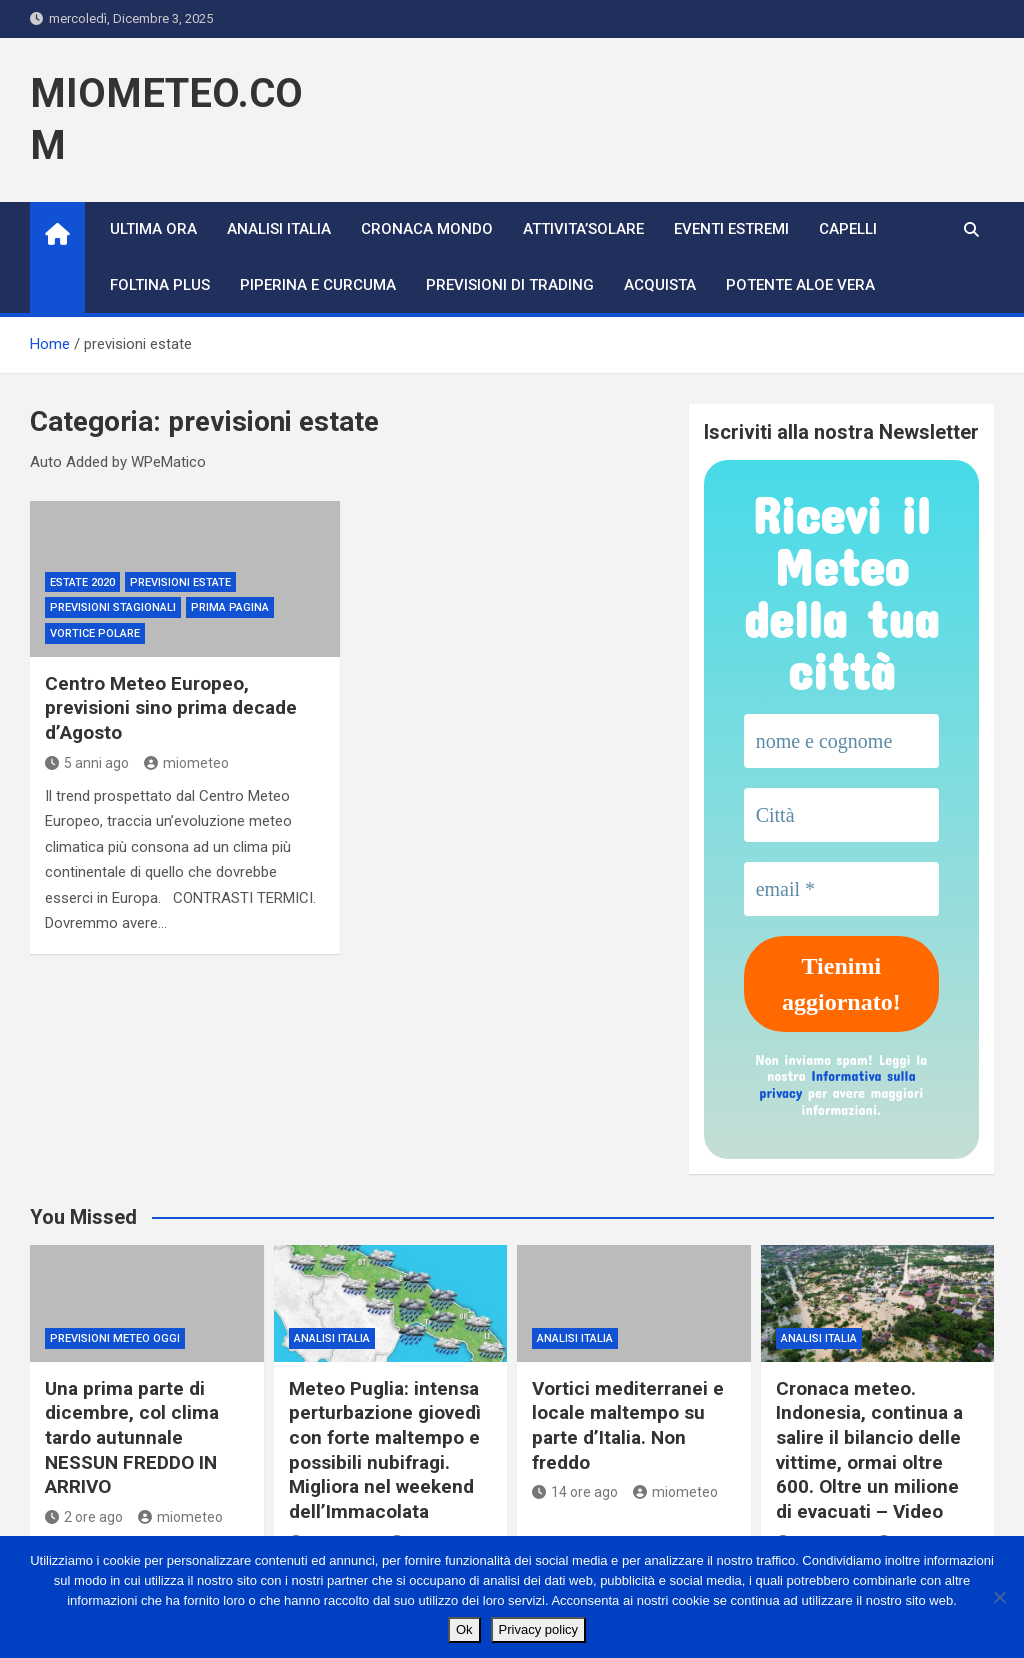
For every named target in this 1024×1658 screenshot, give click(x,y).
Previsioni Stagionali (113, 607)
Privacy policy (538, 1629)
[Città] (841, 815)
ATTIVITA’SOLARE (583, 229)
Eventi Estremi (731, 229)
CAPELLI (848, 229)
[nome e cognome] (841, 741)
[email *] (841, 889)
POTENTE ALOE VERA (800, 285)
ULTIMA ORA (153, 229)
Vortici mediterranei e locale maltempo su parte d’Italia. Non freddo (628, 1425)
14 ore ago (575, 1492)
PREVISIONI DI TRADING (510, 285)
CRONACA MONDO (427, 229)
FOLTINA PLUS (160, 285)
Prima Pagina (230, 607)
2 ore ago (84, 1517)
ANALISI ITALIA (279, 229)
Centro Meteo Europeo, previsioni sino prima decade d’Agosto (171, 708)
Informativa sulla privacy (837, 1084)
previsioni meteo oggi (115, 1338)
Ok (464, 1629)
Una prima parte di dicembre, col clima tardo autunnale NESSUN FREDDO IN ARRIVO (132, 1438)
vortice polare (95, 633)
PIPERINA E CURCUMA (318, 285)
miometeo (186, 763)
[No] (999, 1597)
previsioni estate (180, 582)
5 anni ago (87, 763)
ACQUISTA (660, 285)
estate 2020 (82, 582)
